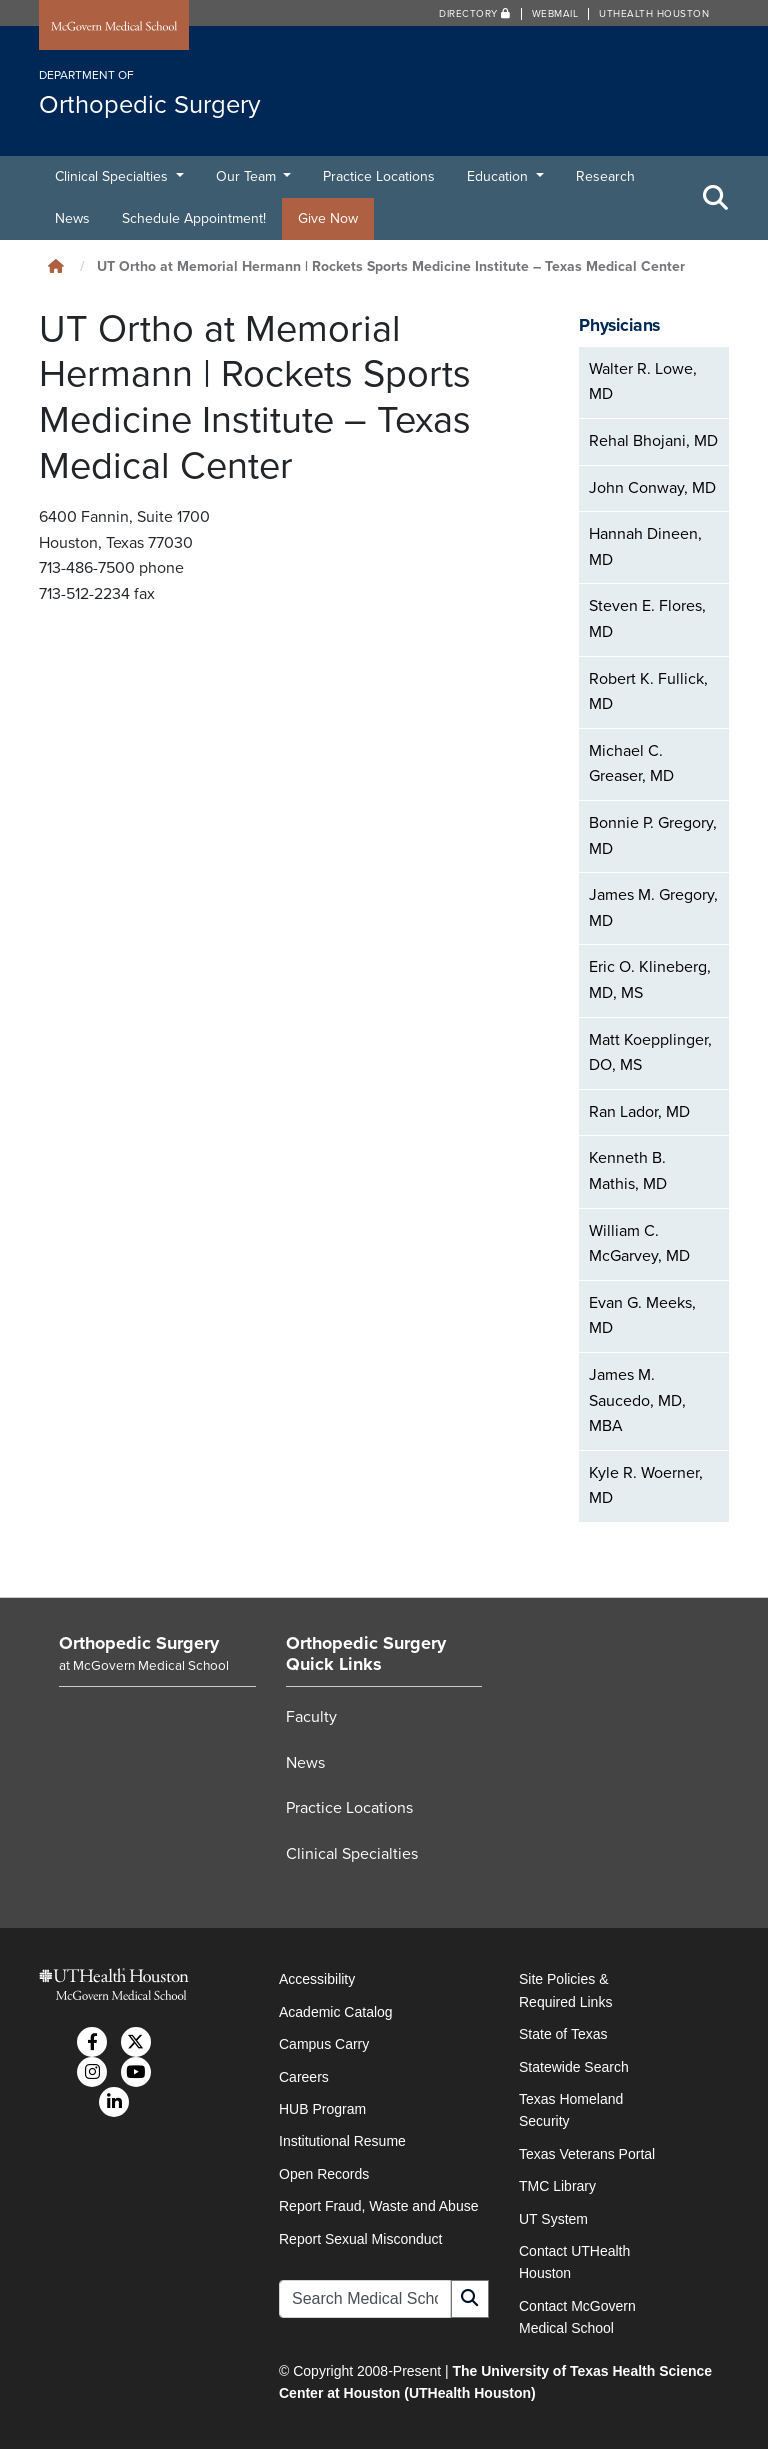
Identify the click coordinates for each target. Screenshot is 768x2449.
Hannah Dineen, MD (645, 547)
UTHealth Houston (654, 14)
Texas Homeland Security (571, 2110)
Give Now (328, 218)
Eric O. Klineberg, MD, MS (650, 980)
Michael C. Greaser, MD (631, 764)
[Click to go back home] (56, 266)
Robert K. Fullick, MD (648, 692)
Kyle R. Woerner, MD (646, 1486)
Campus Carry (324, 2044)
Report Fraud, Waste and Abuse (378, 2206)
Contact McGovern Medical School (577, 2317)
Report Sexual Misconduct (360, 2239)
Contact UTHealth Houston (574, 2262)
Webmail (555, 14)
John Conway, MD (652, 488)
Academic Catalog (336, 2012)
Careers (304, 2077)
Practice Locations (379, 176)
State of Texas (563, 2034)
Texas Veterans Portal (587, 2154)
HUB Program (322, 2109)
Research (605, 176)
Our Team (248, 176)
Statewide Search (574, 2067)
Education (499, 176)
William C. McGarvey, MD (639, 1244)
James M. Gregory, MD (653, 908)
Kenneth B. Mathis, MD (628, 1171)
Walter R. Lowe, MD (643, 382)
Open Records (324, 2174)
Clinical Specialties (113, 176)
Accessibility (317, 1979)
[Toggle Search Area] (716, 198)
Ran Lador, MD (639, 1112)
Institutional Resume (342, 2141)
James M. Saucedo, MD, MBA (637, 1400)
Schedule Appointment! (194, 218)
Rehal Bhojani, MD (653, 441)
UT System (553, 2219)
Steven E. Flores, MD (647, 619)
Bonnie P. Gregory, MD (653, 836)
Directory (475, 14)
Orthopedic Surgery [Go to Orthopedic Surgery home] (139, 1643)
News (72, 218)
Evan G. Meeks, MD (642, 1316)
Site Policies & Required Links (565, 1990)
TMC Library (557, 2186)
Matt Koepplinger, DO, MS (650, 1053)
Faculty (311, 1717)
